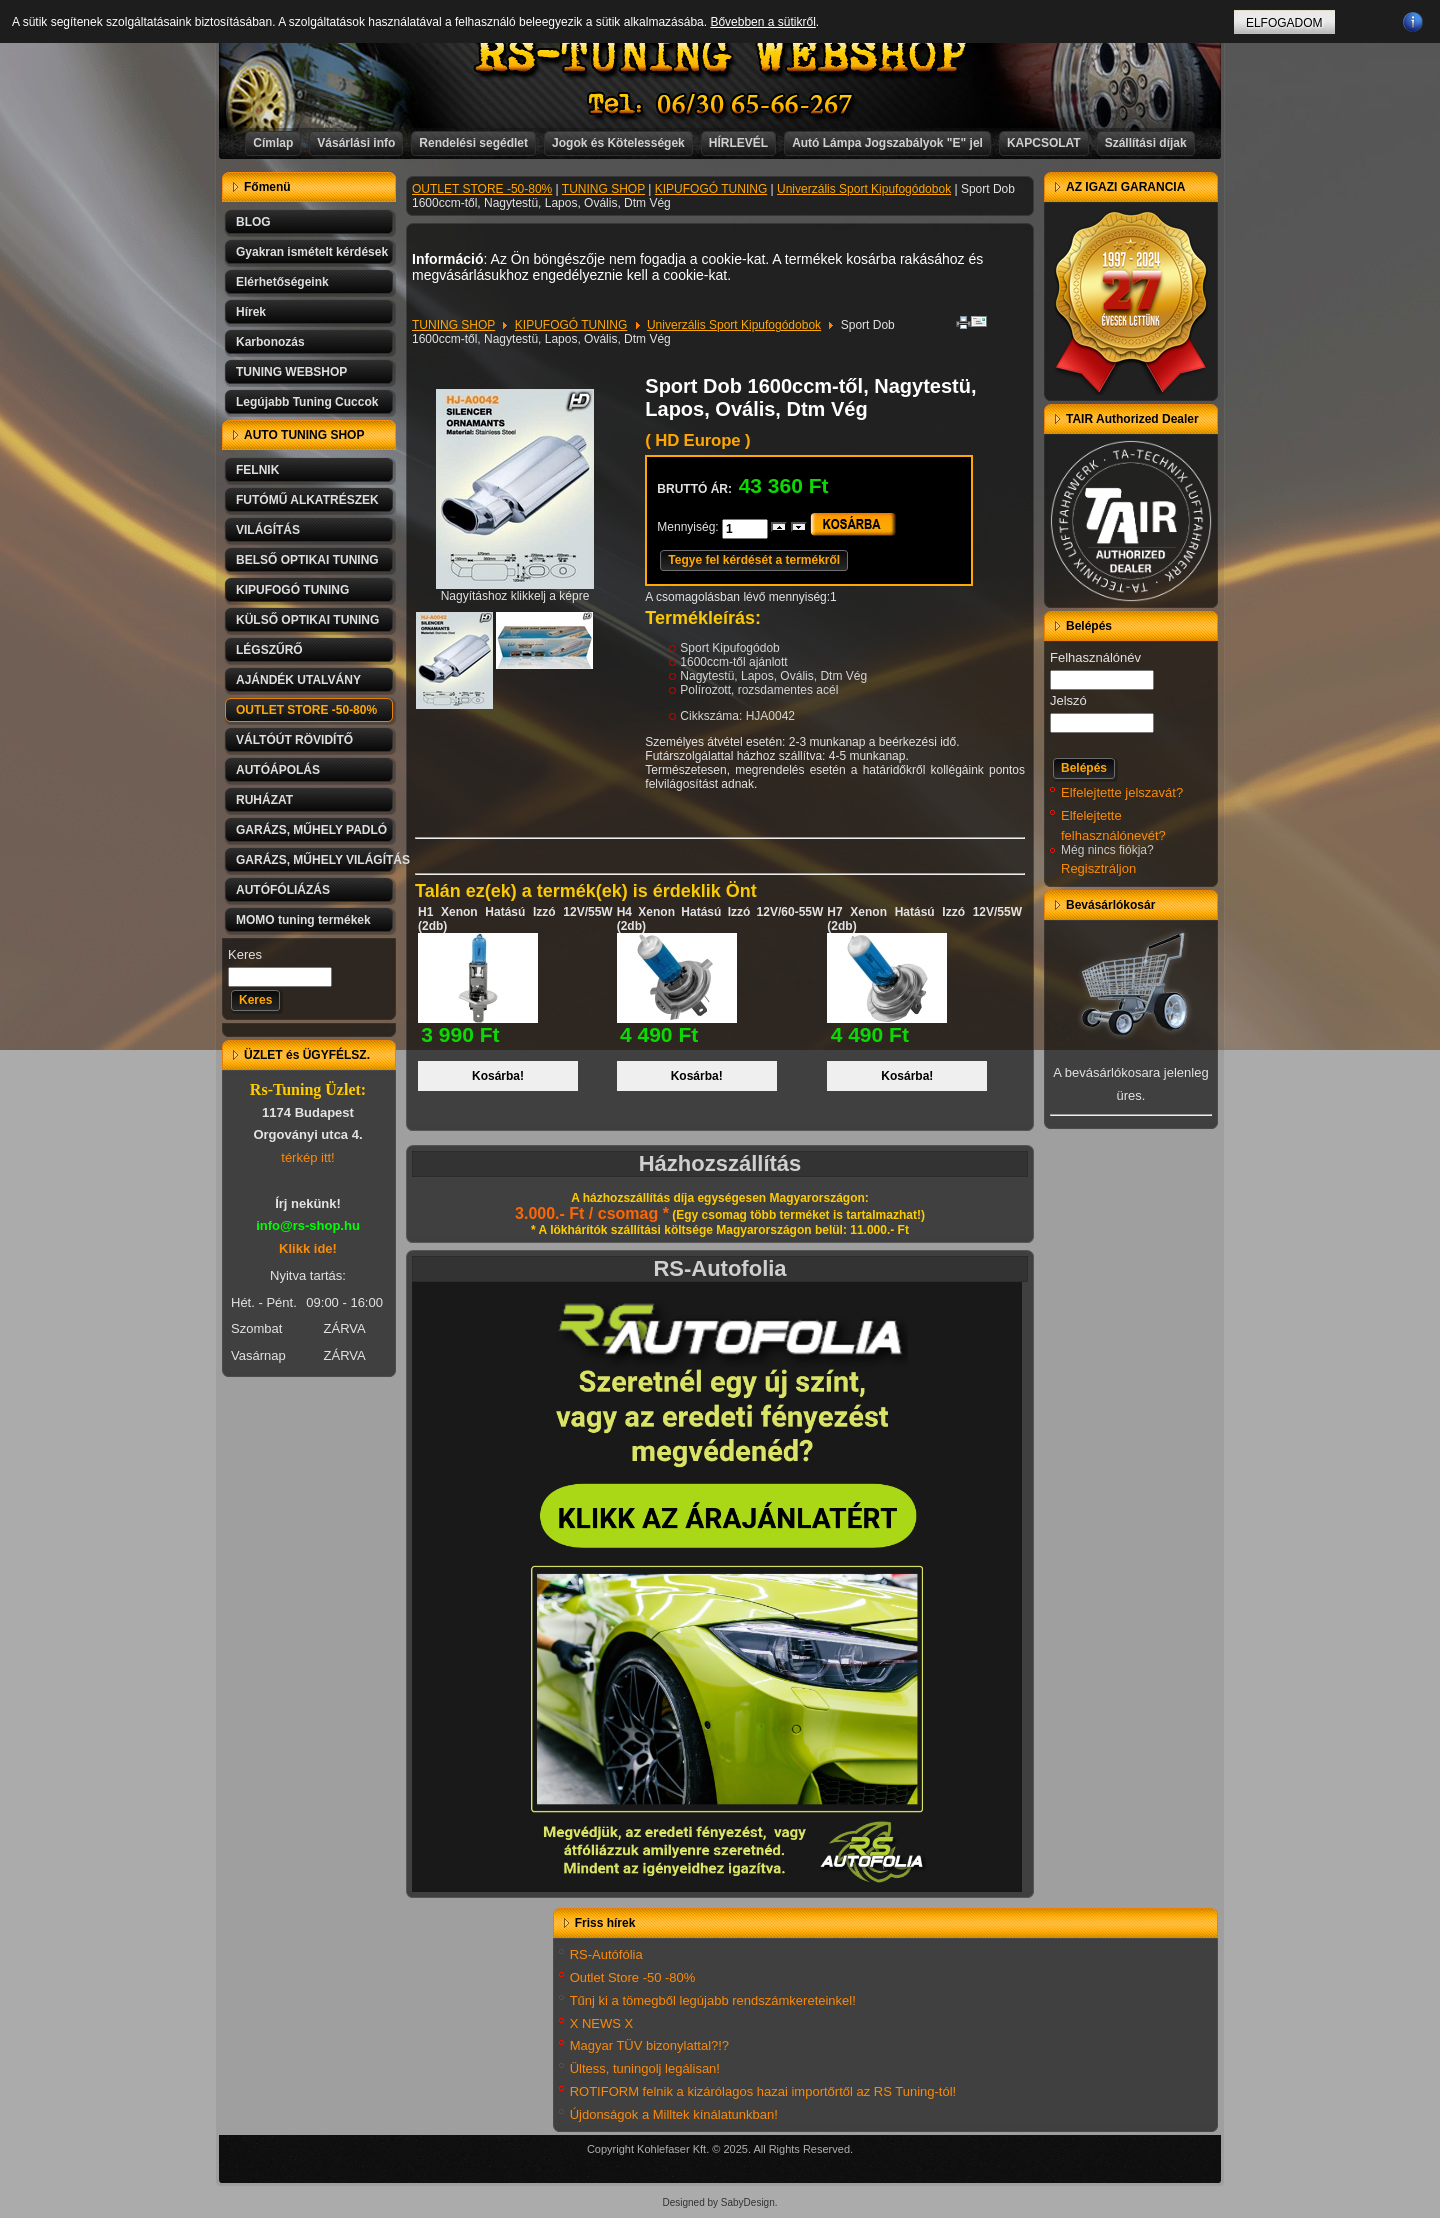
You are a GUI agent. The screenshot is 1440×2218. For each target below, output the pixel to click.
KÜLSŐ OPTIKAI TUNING (307, 620)
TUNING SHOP (603, 189)
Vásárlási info (356, 143)
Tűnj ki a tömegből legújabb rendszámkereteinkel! (713, 2000)
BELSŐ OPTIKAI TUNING (307, 560)
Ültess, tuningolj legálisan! (645, 2068)
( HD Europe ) (697, 440)
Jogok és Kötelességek (618, 143)
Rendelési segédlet (473, 143)
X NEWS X (602, 2023)
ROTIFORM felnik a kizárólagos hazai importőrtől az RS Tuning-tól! (763, 2091)
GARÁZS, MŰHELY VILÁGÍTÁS (316, 860)
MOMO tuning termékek (303, 920)
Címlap (273, 143)
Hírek (251, 312)
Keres (245, 954)
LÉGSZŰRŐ (269, 650)
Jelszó (1068, 700)
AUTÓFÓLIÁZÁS (283, 890)
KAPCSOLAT (1044, 143)
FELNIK (257, 470)
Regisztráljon (1098, 868)
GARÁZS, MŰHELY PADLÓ (311, 830)
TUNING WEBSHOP (291, 372)
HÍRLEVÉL (738, 143)
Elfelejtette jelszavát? (1122, 792)
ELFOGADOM (1284, 23)
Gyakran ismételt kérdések (312, 252)
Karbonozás (270, 342)
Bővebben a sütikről (762, 22)
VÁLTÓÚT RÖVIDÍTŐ (294, 740)
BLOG (253, 222)
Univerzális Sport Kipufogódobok (864, 189)
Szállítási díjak (1146, 143)
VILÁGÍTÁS (268, 530)
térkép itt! (307, 1157)
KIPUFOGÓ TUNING (292, 590)
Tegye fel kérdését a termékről (754, 560)
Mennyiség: (689, 527)
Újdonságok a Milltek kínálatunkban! (674, 2114)
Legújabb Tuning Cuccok (307, 402)
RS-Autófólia (606, 1954)
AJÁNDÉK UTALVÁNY (298, 680)
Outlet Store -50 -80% (633, 1977)
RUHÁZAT (264, 800)
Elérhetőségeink (282, 282)
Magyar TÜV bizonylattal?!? (649, 2045)
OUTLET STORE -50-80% (306, 710)
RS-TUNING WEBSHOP (721, 55)
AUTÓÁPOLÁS (278, 770)
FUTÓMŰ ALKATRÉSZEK (307, 500)
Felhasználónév (1095, 657)
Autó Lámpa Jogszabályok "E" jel (887, 143)
